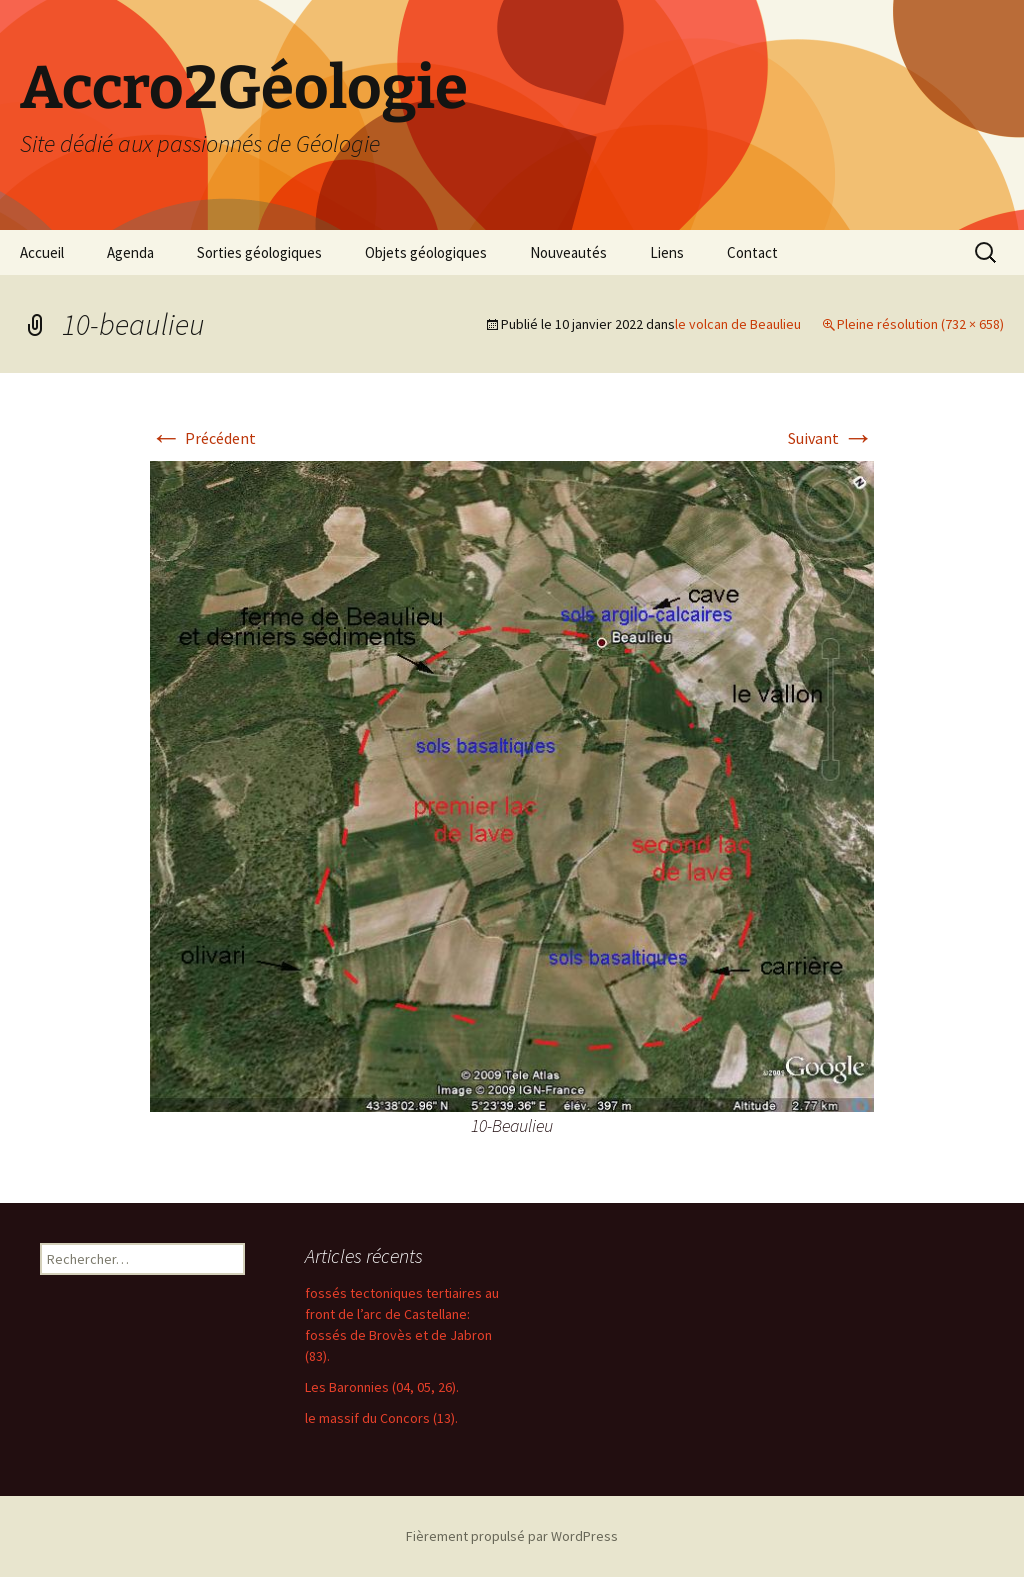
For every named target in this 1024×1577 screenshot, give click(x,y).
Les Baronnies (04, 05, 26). (382, 1387)
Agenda (130, 252)
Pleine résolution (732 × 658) (920, 324)
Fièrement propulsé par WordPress (512, 1536)
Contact (752, 252)
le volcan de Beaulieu (738, 324)
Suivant (831, 438)
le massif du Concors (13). (381, 1418)
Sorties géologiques (259, 252)
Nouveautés (568, 252)
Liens (667, 252)
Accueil (42, 252)
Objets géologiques (426, 252)
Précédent (203, 438)
